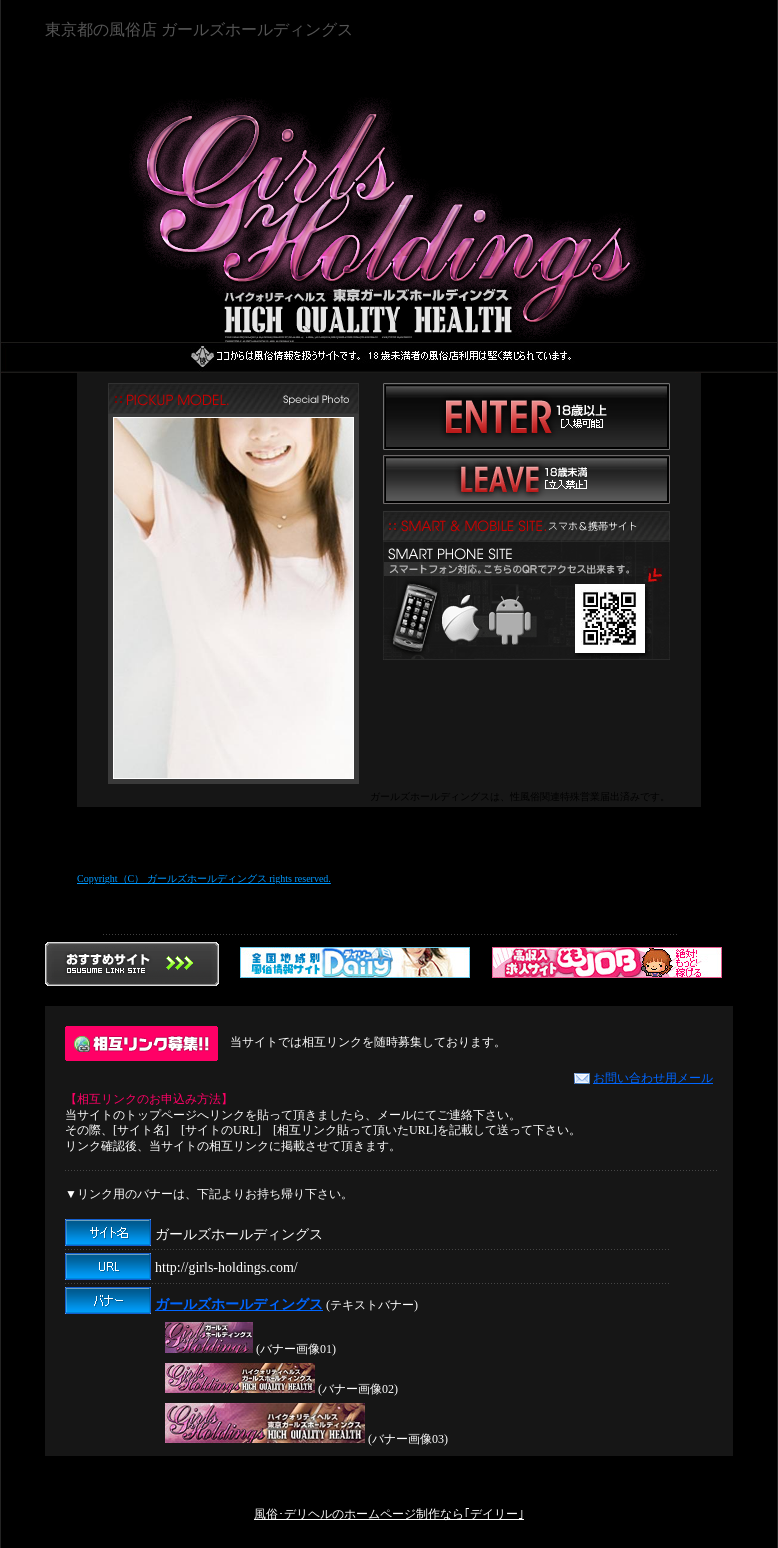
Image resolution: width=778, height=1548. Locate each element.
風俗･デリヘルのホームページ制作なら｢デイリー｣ (389, 1514)
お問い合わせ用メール (643, 1078)
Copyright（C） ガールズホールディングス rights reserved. (204, 878)
